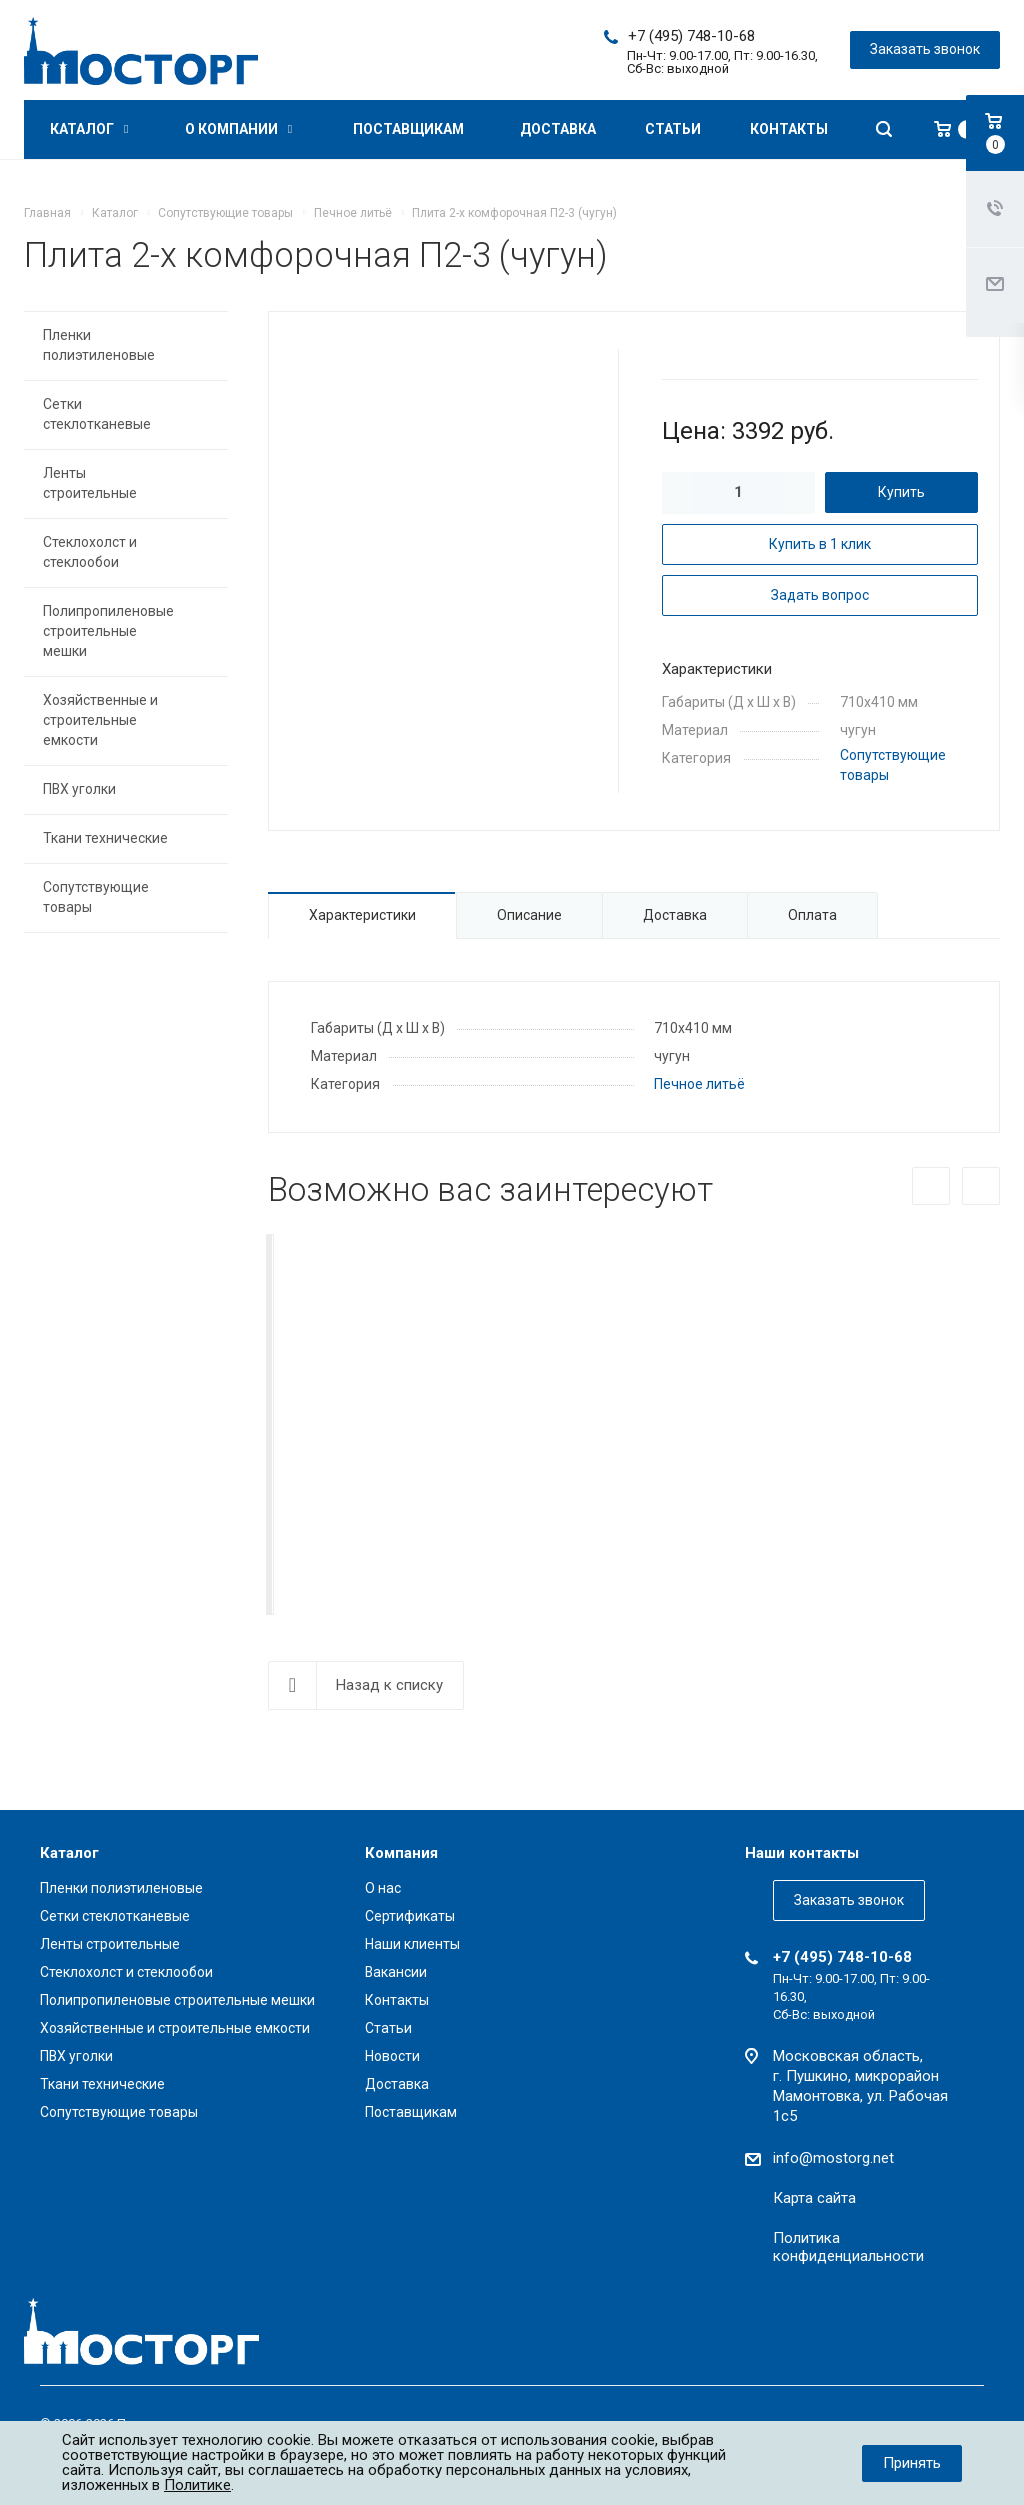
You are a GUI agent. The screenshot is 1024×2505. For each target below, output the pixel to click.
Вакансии (396, 1972)
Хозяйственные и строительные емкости (100, 720)
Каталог (89, 129)
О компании (238, 129)
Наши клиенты (412, 1944)
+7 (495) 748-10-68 (691, 36)
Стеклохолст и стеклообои (90, 552)
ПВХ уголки (79, 789)
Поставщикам (408, 129)
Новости (392, 2056)
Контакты (789, 129)
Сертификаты (410, 1916)
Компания (401, 1853)
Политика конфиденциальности (848, 2247)
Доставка (558, 129)
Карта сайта (814, 2198)
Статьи (673, 129)
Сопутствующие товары (96, 897)
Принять (912, 2463)
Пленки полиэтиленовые (99, 345)
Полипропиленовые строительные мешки (108, 631)
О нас (383, 1888)
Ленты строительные (90, 483)
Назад (931, 1186)
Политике (197, 2485)
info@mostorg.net (833, 2158)
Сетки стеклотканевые (97, 414)
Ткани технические (105, 838)
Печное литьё (699, 1084)
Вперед (981, 1186)
